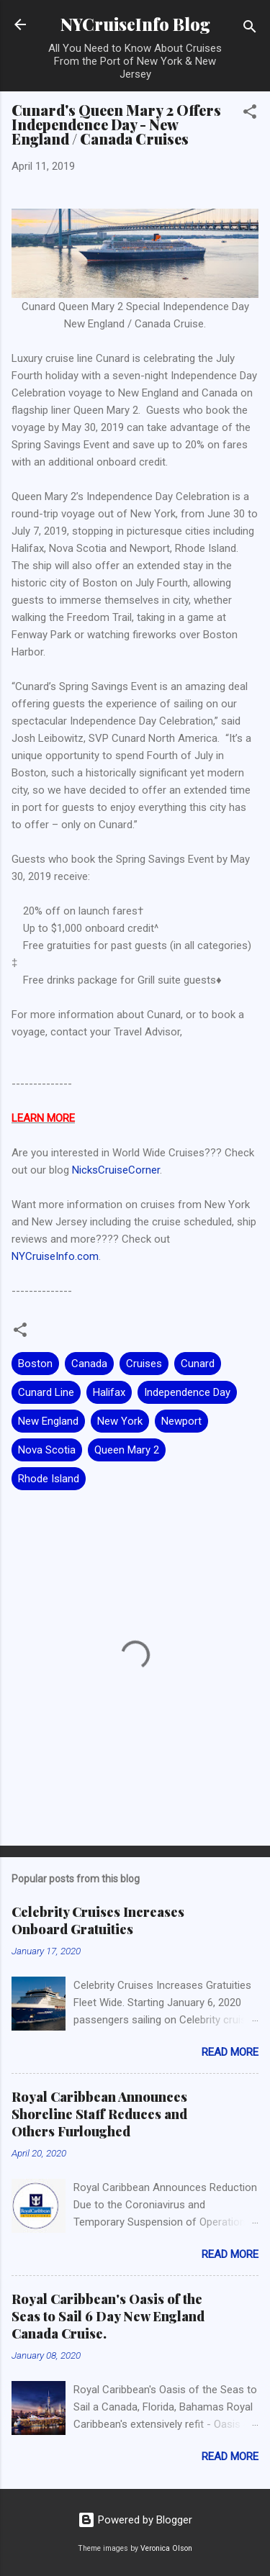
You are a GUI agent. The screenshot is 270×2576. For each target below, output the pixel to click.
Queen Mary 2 (126, 1449)
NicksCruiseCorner (116, 1170)
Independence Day (187, 1392)
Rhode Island (48, 1478)
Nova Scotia (47, 1449)
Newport (181, 1421)
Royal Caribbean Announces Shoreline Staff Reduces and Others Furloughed (99, 2114)
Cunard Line (46, 1392)
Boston (35, 1363)
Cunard (198, 1363)
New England (48, 1421)
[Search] (249, 29)
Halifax (109, 1392)
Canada (89, 1363)
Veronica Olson (166, 2548)
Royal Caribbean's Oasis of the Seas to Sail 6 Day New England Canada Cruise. (108, 2316)
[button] (249, 114)
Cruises (144, 1363)
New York (120, 1421)
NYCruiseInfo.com (55, 1256)
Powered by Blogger (135, 2519)
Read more (230, 2052)
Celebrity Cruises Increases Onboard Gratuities (98, 1920)
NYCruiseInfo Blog (135, 24)
